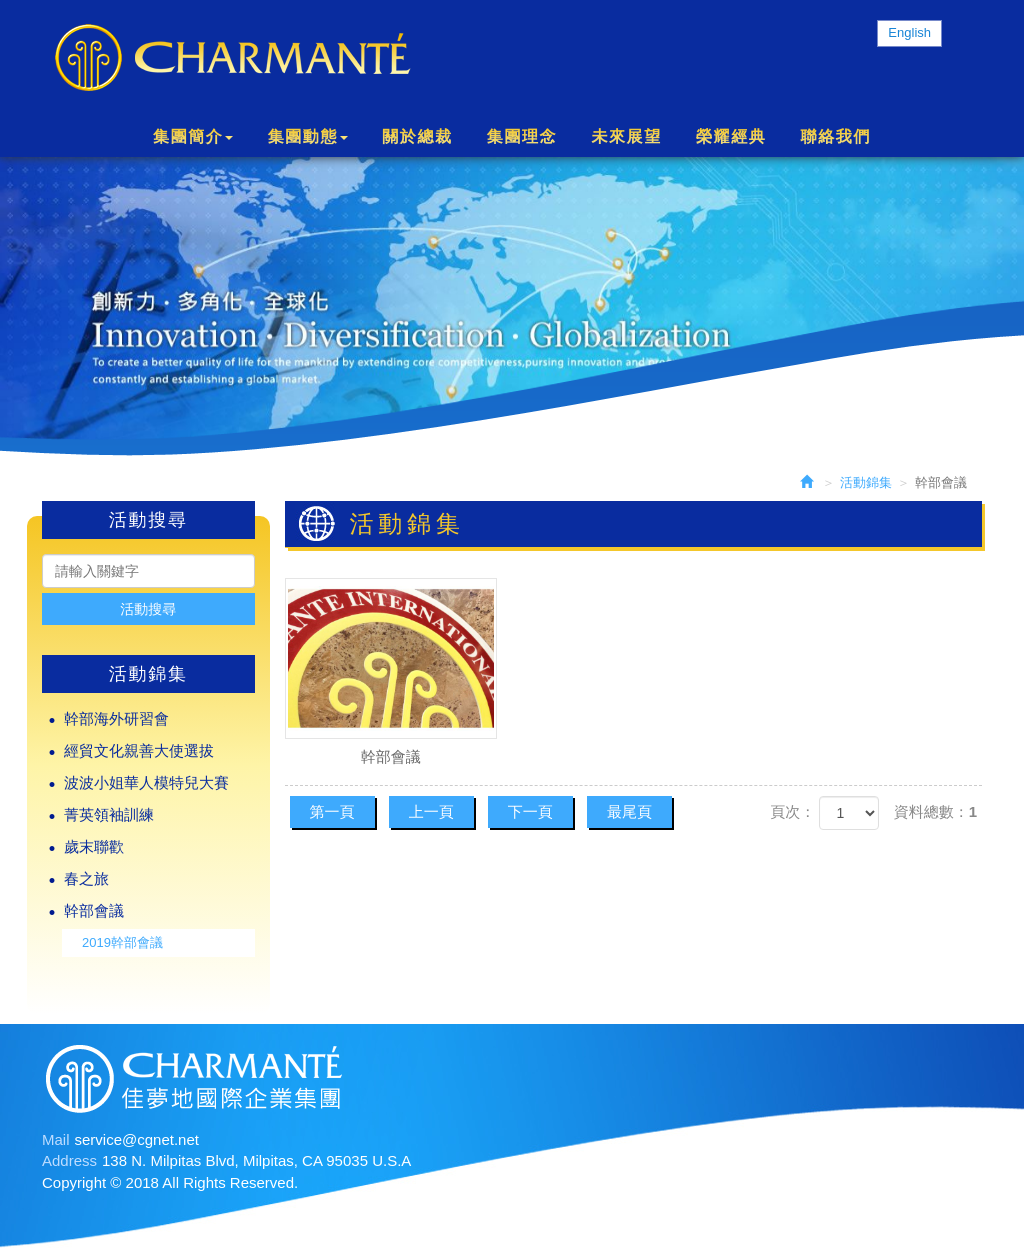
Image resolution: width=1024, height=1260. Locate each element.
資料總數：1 (935, 811)
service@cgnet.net (137, 1139)
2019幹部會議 (122, 942)
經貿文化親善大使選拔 (139, 750)
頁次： (792, 811)
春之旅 (86, 878)
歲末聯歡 (94, 846)
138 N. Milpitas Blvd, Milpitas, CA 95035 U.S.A (256, 1160)
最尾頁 (629, 811)
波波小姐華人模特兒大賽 (146, 782)
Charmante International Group (232, 58)
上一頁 (431, 811)
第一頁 (332, 811)
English (909, 32)
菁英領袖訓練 (109, 814)
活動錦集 (866, 482)
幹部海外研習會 (116, 718)
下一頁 (530, 811)
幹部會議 (94, 910)
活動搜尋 (148, 609)
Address (69, 1160)
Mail (56, 1139)
